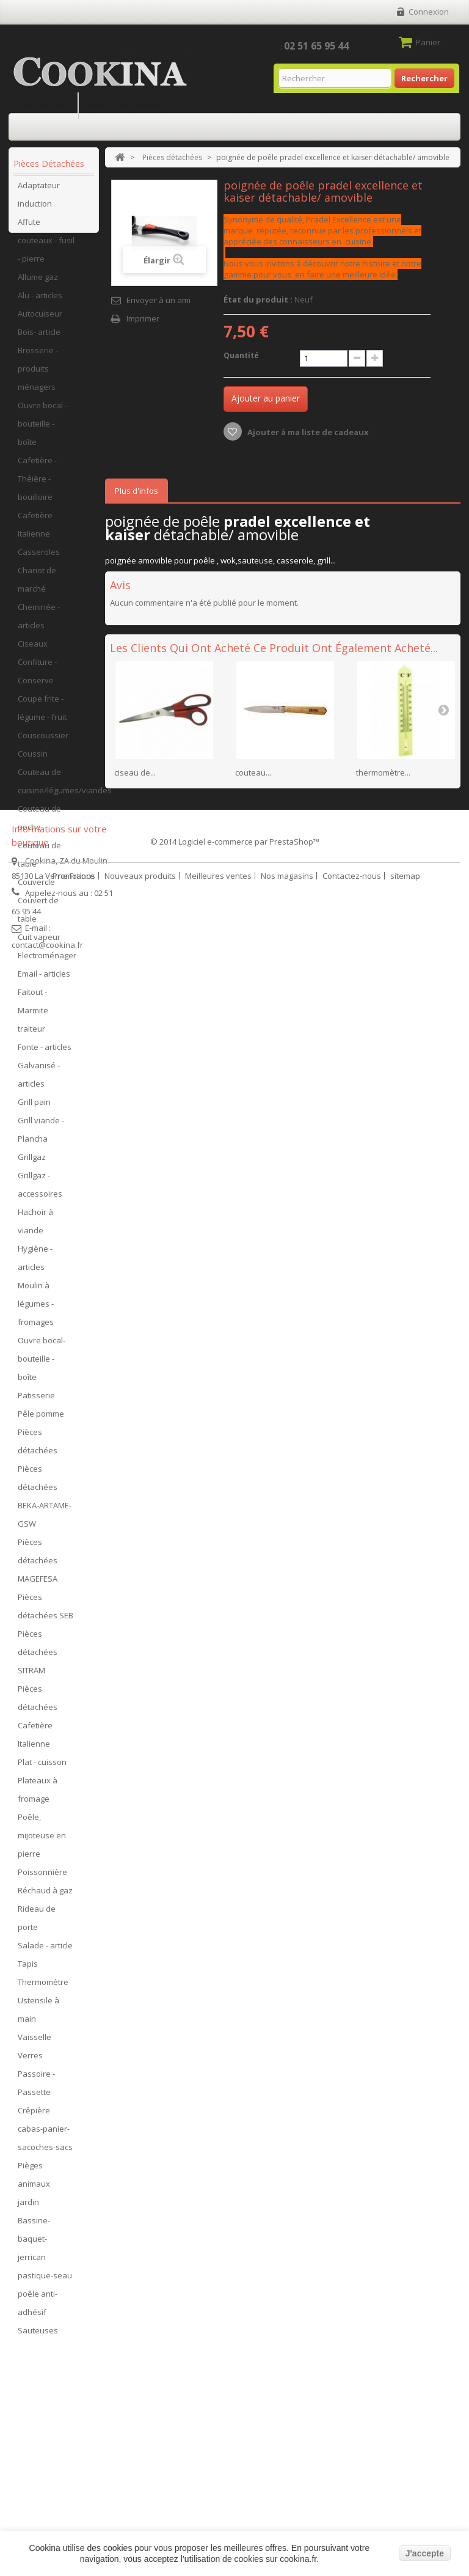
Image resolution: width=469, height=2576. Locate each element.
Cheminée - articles (39, 622)
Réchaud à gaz (45, 1896)
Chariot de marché (37, 585)
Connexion (429, 11)
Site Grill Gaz (43, 105)
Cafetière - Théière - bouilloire (37, 484)
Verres (30, 2061)
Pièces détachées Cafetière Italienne (37, 1722)
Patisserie (36, 1401)
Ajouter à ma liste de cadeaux (307, 432)
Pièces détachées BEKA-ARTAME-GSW (44, 1502)
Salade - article (45, 1951)
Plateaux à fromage (37, 1795)
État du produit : (258, 299)
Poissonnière (42, 1878)
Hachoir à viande (35, 1227)
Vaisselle (34, 2043)
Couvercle (36, 888)
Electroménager (47, 961)
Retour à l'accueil (124, 105)
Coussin (33, 759)
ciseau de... (135, 772)
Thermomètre (43, 1988)
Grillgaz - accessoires (40, 1190)
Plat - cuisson (42, 1768)
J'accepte (424, 2553)
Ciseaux (33, 649)
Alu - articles (40, 301)
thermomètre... (383, 772)
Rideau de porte (37, 1924)
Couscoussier (43, 741)
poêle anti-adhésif (37, 2309)
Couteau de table (39, 860)
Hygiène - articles (35, 1264)
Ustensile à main (38, 2015)
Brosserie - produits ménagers (38, 374)
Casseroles (39, 557)
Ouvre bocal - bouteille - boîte (42, 429)
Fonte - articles (44, 1053)
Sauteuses (38, 2336)
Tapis (28, 1969)
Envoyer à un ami (158, 300)
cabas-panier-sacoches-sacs (45, 2144)
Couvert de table (38, 915)
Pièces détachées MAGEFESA (37, 1566)
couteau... (253, 772)
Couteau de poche (39, 823)
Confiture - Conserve (37, 677)
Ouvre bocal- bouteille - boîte (41, 1365)
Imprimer (142, 318)
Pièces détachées (37, 1447)
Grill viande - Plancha (41, 1135)
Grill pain (34, 1108)
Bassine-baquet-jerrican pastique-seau (45, 2254)
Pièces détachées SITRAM (37, 1658)
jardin (28, 2208)
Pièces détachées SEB (45, 1612)
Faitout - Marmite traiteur (33, 1016)
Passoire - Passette (36, 2089)
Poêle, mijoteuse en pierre (42, 1841)
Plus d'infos (136, 490)
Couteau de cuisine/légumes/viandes (55, 787)
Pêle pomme (41, 1419)
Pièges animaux (34, 2180)
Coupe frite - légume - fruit (42, 713)
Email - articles (44, 979)
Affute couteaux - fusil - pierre (46, 246)
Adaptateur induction (39, 200)
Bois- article (39, 337)
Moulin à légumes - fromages (36, 1310)
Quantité (241, 355)
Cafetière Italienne (35, 530)
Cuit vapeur (39, 943)
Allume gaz (38, 282)
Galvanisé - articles (39, 1080)
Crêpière (34, 2116)
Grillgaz (32, 1163)
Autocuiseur (40, 319)
